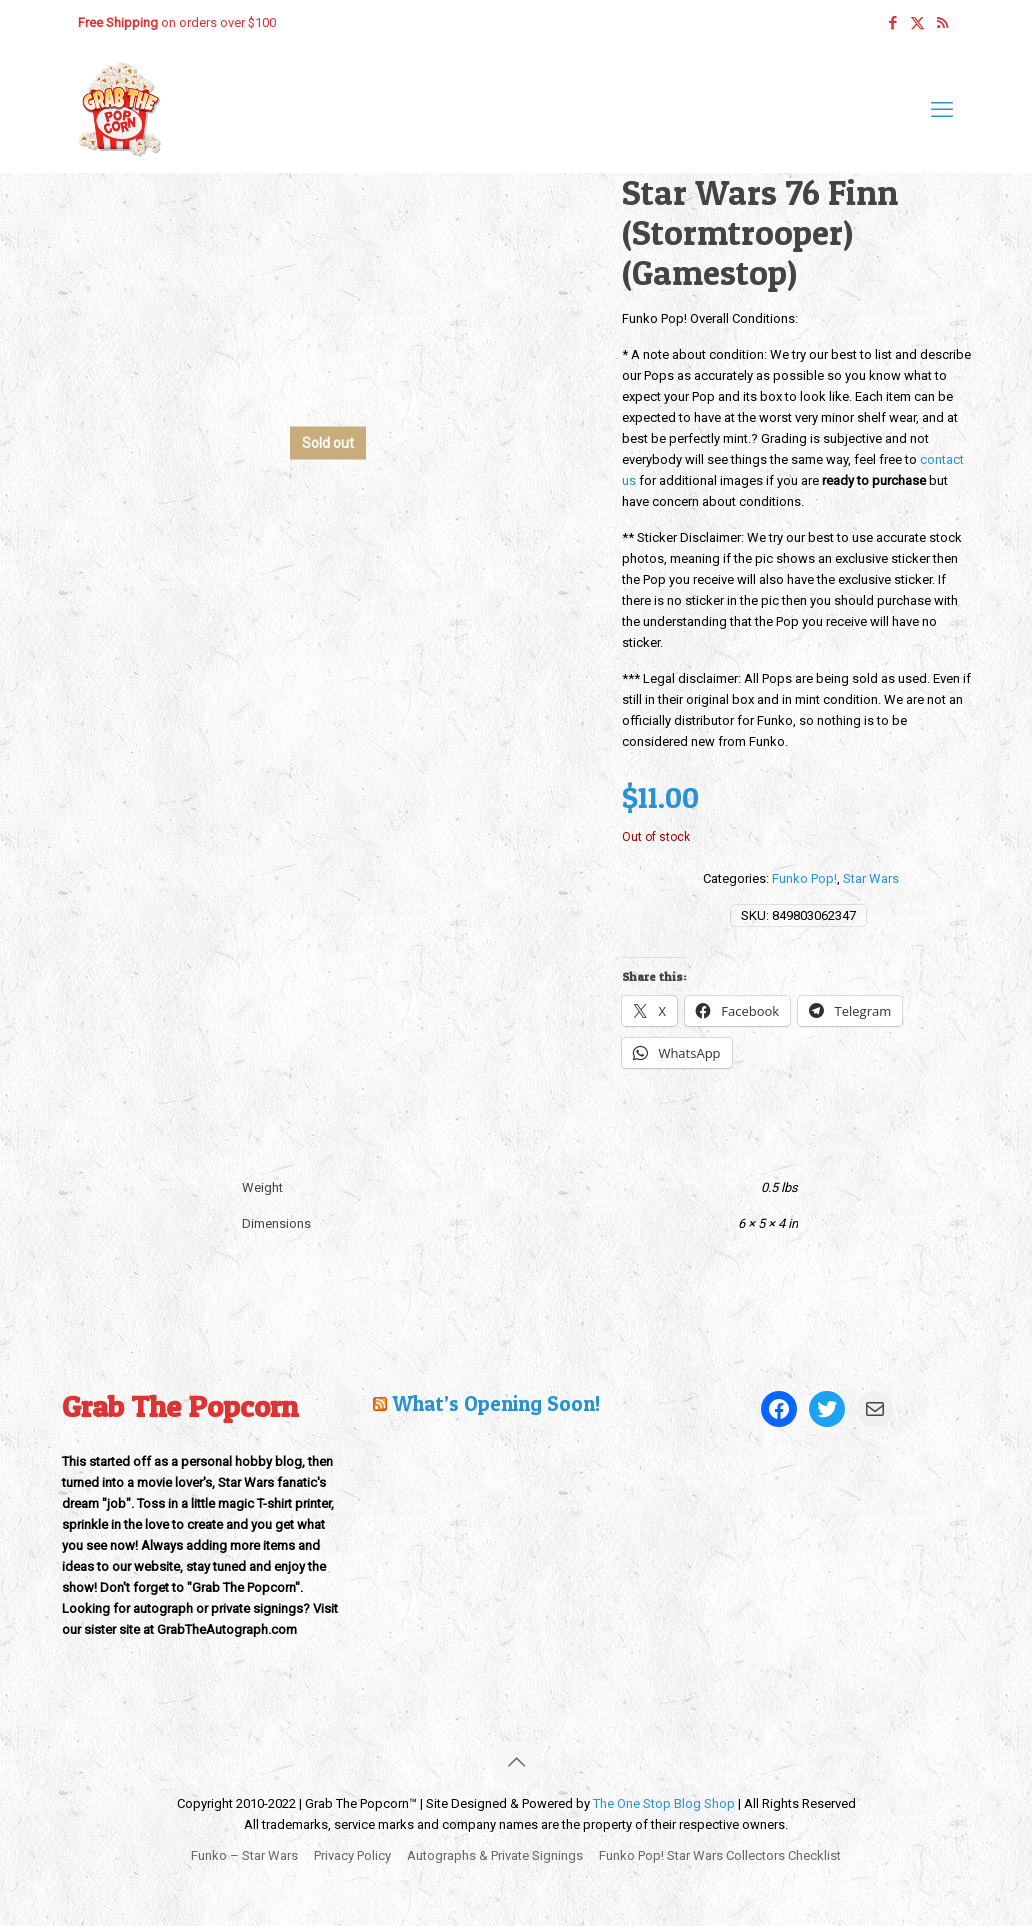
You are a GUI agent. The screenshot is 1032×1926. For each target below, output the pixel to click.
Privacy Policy (352, 1855)
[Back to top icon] (516, 1762)
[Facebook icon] (892, 23)
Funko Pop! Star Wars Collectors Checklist (720, 1855)
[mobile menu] (942, 110)
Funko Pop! (804, 878)
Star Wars (871, 878)
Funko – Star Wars (244, 1855)
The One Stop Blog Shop (664, 1803)
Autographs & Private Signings (495, 1855)
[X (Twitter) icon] (917, 23)
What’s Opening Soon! (496, 1403)
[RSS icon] (942, 23)
